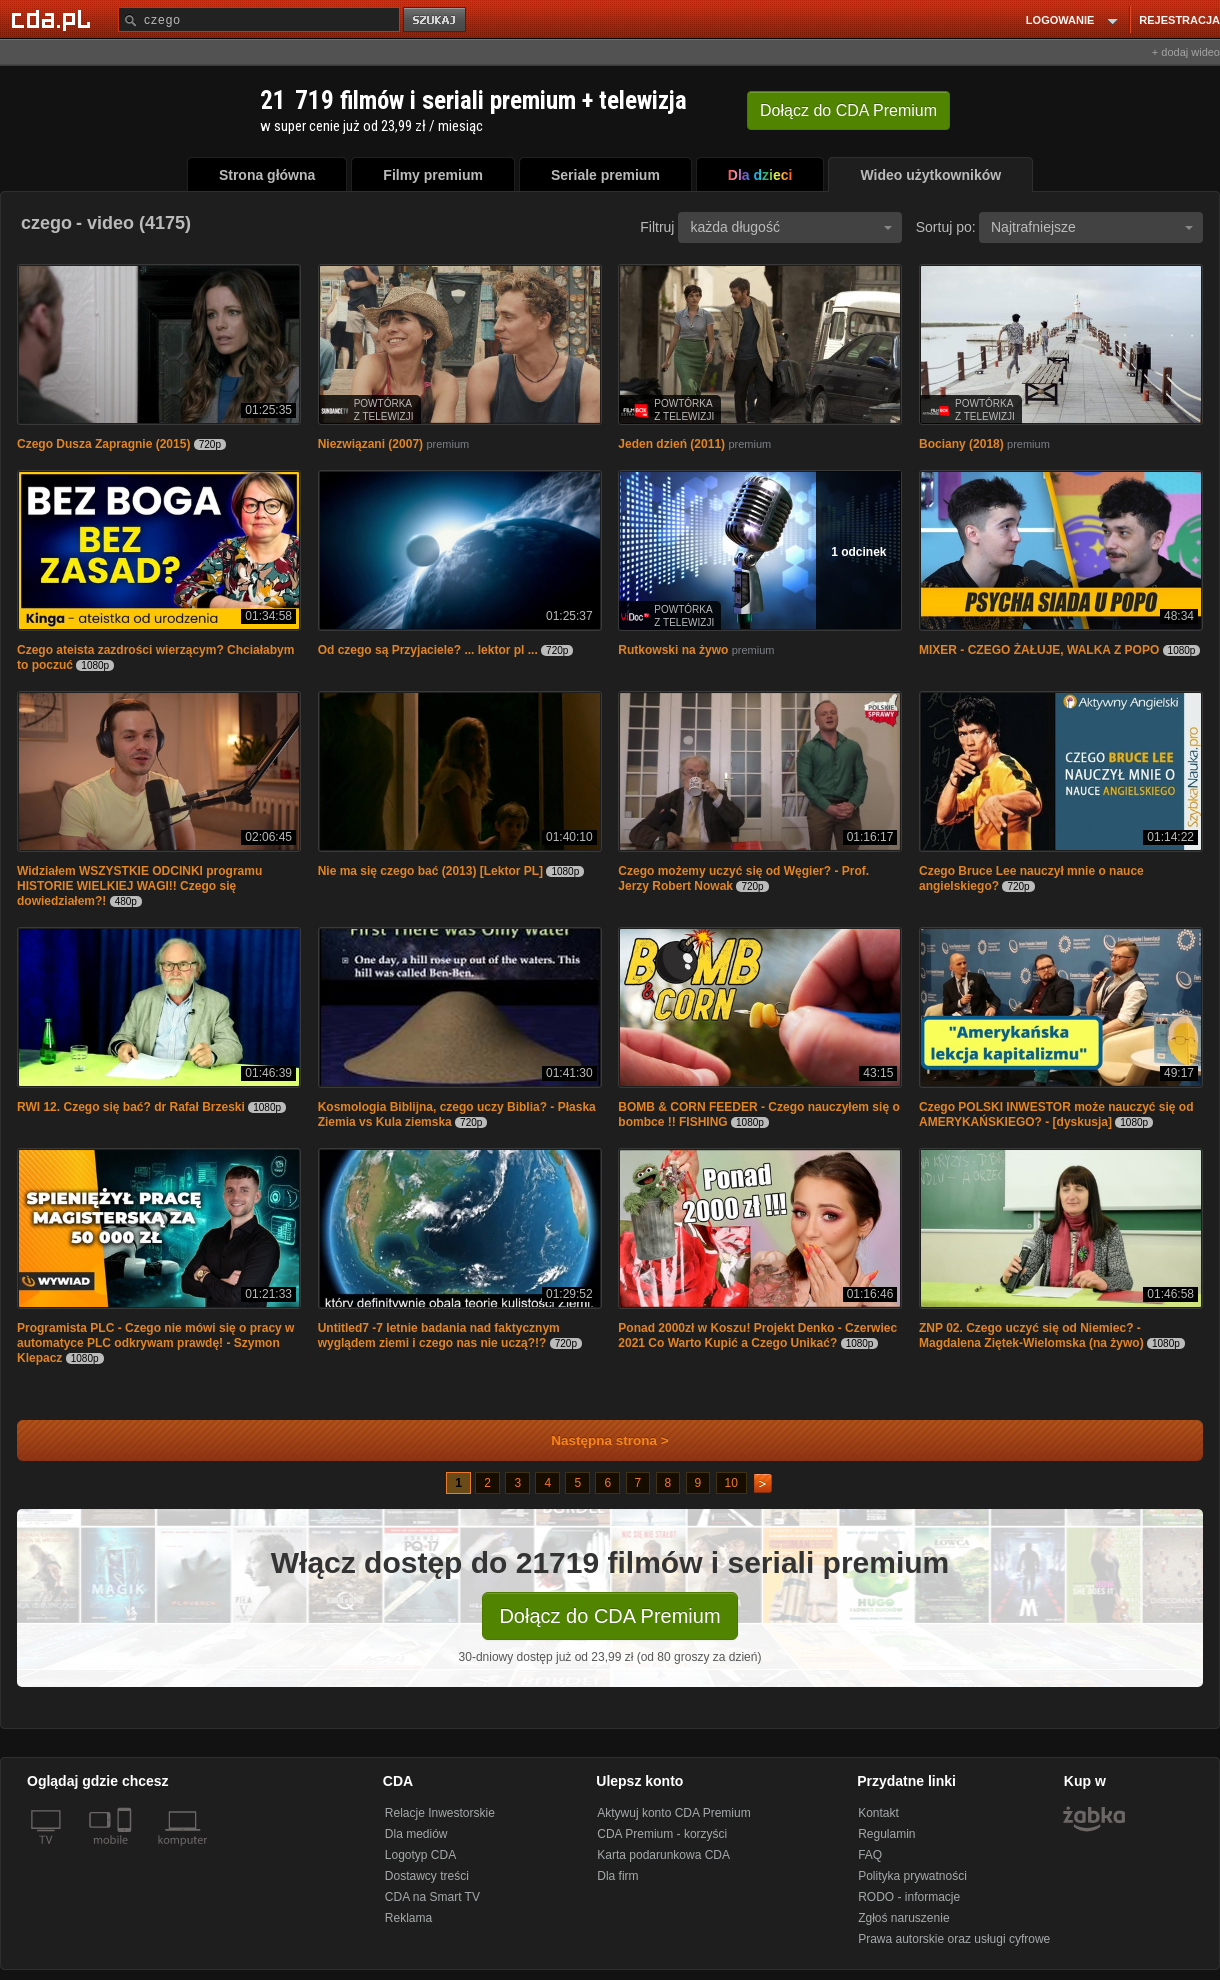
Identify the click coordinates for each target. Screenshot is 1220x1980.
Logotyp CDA (420, 1855)
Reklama (408, 1918)
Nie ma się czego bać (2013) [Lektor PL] (430, 871)
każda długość (791, 227)
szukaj (436, 20)
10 (731, 1483)
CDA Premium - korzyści (662, 1834)
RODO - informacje (909, 1897)
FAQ (870, 1855)
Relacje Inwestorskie (440, 1813)
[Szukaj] (259, 19)
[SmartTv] (126, 1852)
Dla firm (617, 1876)
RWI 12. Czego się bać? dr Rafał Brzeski (131, 1107)
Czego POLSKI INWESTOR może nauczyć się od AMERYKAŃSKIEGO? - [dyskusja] (1056, 1114)
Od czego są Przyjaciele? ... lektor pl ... (428, 650)
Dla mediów (416, 1834)
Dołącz (848, 110)
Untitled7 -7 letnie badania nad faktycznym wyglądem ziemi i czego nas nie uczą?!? (439, 1335)
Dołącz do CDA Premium (609, 1616)
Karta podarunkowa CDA (663, 1855)
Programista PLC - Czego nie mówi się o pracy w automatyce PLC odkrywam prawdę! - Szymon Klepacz (155, 1343)
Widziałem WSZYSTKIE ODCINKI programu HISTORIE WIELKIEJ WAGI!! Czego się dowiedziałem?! (139, 886)
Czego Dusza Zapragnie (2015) (103, 444)
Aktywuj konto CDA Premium (673, 1813)
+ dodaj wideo (1186, 52)
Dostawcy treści (427, 1876)
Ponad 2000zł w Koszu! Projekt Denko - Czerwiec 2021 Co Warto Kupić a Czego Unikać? (757, 1335)
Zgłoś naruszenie (903, 1918)
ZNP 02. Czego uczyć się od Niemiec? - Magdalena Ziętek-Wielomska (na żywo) (1031, 1335)
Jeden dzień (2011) (671, 444)
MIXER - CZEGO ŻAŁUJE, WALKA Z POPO (1039, 650)
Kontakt (878, 1813)
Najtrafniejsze (1092, 227)
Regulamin (886, 1834)
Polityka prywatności (912, 1876)
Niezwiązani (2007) (370, 444)
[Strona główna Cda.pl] (54, 19)
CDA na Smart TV (432, 1897)
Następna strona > (596, 1440)
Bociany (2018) (961, 444)
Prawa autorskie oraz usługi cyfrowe (954, 1939)
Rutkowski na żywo (673, 650)
